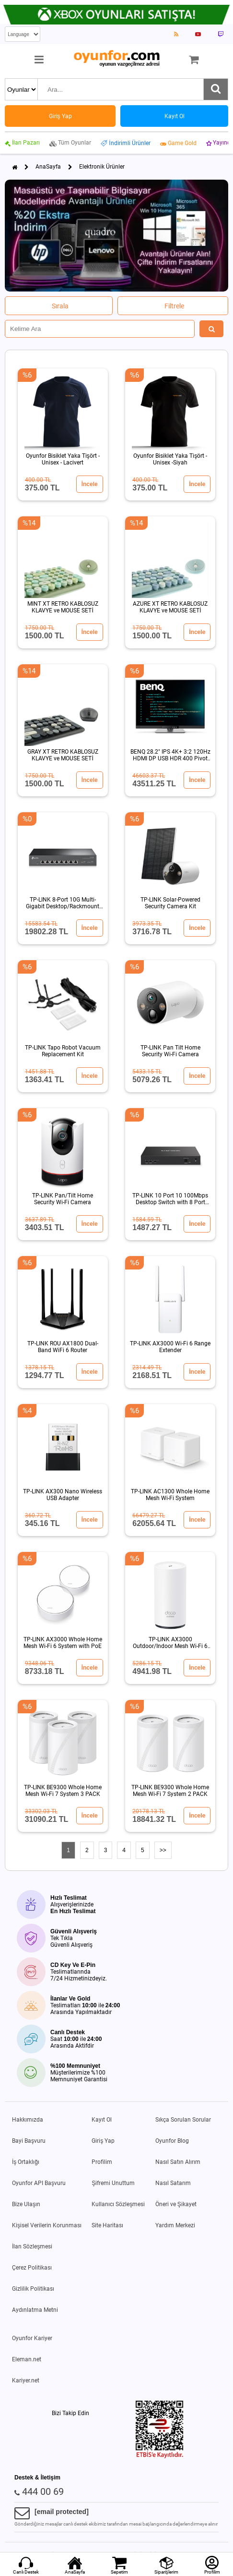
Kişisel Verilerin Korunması (47, 2225)
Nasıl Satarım (173, 2183)
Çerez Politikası (32, 2267)
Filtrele (174, 306)
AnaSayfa (48, 166)
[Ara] (215, 89)
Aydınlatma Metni (35, 2310)
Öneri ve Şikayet (176, 2204)
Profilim (102, 2162)
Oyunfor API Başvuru (39, 2183)
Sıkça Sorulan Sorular (183, 2119)
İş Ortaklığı (25, 2162)
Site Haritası (107, 2225)
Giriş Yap (103, 2140)
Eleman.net (26, 2359)
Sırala (60, 306)
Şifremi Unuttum (113, 2183)
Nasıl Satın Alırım (177, 2162)
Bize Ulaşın (26, 2204)
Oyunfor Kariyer (32, 2338)
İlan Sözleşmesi (32, 2246)
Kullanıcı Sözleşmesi (118, 2204)
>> (163, 1850)
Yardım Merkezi (175, 2225)
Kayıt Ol (102, 2119)
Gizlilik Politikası (33, 2288)
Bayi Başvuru (29, 2140)
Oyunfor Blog (172, 2140)
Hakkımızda (27, 2119)
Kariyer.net (25, 2380)
